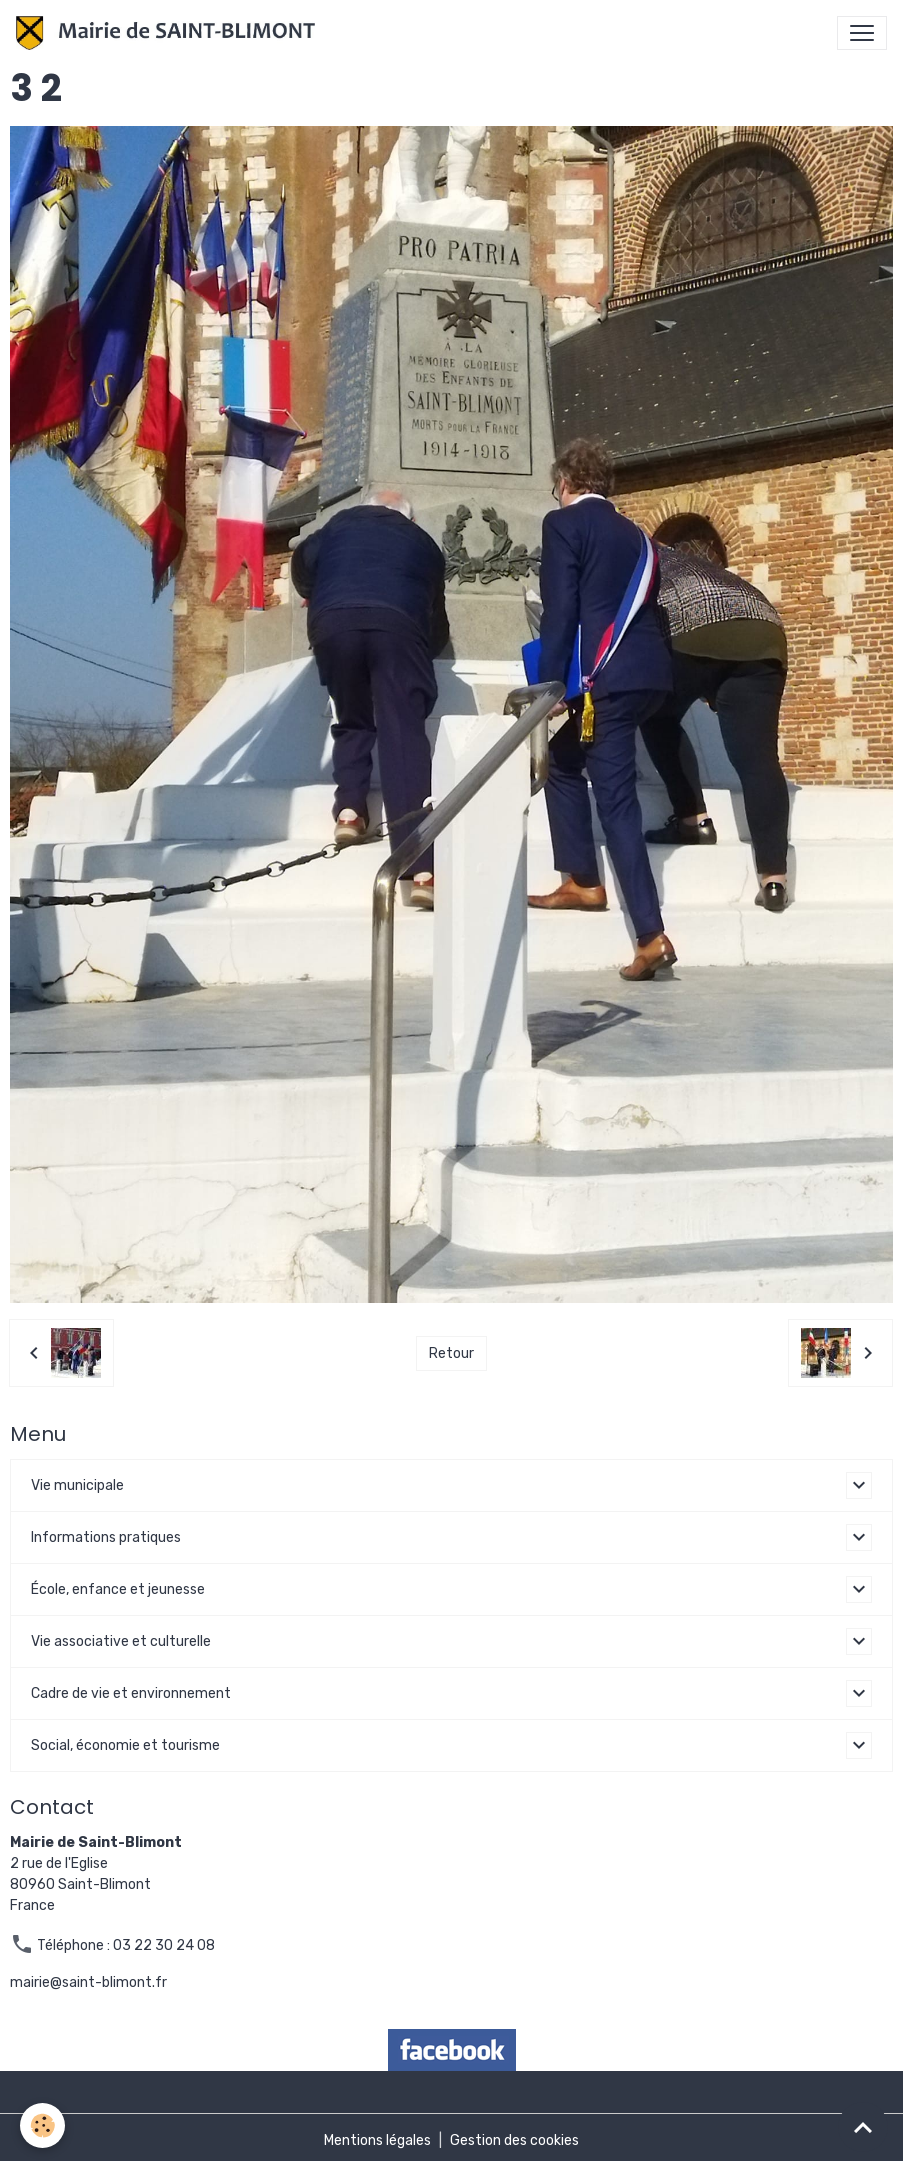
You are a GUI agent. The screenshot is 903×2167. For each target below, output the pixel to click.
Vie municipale (77, 1485)
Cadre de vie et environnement (131, 1693)
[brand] (169, 33)
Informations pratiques (106, 1537)
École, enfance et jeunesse (118, 1589)
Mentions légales (377, 2140)
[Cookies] (42, 2125)
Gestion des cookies (514, 2140)
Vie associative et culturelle (121, 1641)
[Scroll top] (863, 2127)
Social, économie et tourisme (125, 1745)
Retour (451, 1353)
